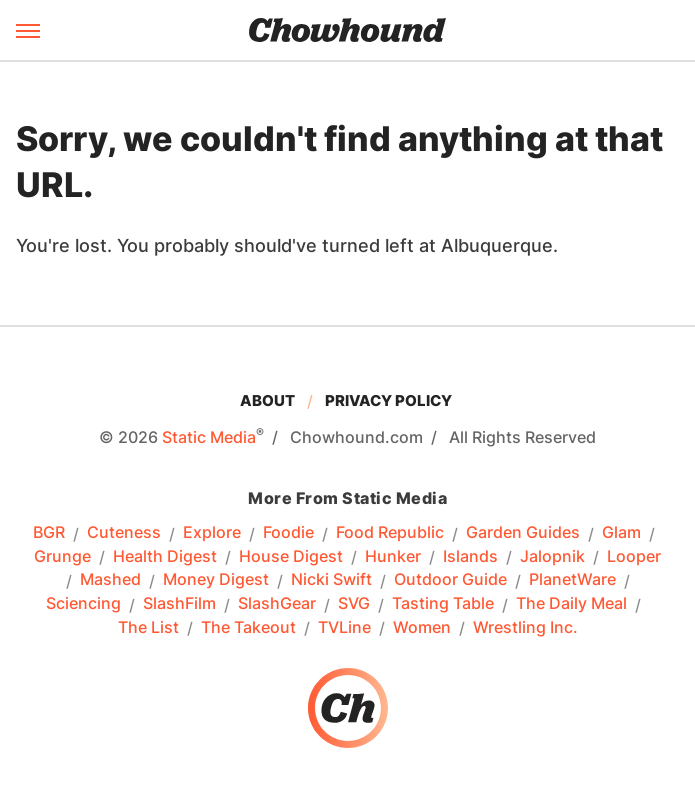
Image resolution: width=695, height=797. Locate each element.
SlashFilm (179, 604)
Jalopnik (552, 557)
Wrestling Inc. (525, 628)
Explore (212, 533)
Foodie (288, 533)
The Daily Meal (571, 604)
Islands (470, 557)
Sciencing (83, 604)
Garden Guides (523, 533)
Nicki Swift (331, 580)
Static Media (209, 437)
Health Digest (165, 557)
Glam (621, 533)
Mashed (110, 580)
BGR (49, 533)
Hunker (393, 557)
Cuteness (124, 533)
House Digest (291, 557)
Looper (634, 557)
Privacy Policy (388, 400)
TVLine (344, 628)
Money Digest (216, 580)
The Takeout (248, 628)
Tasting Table (443, 604)
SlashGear (277, 604)
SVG (354, 604)
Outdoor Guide (450, 580)
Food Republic (390, 533)
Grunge (62, 557)
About (267, 400)
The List (148, 628)
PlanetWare (572, 580)
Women (422, 628)
